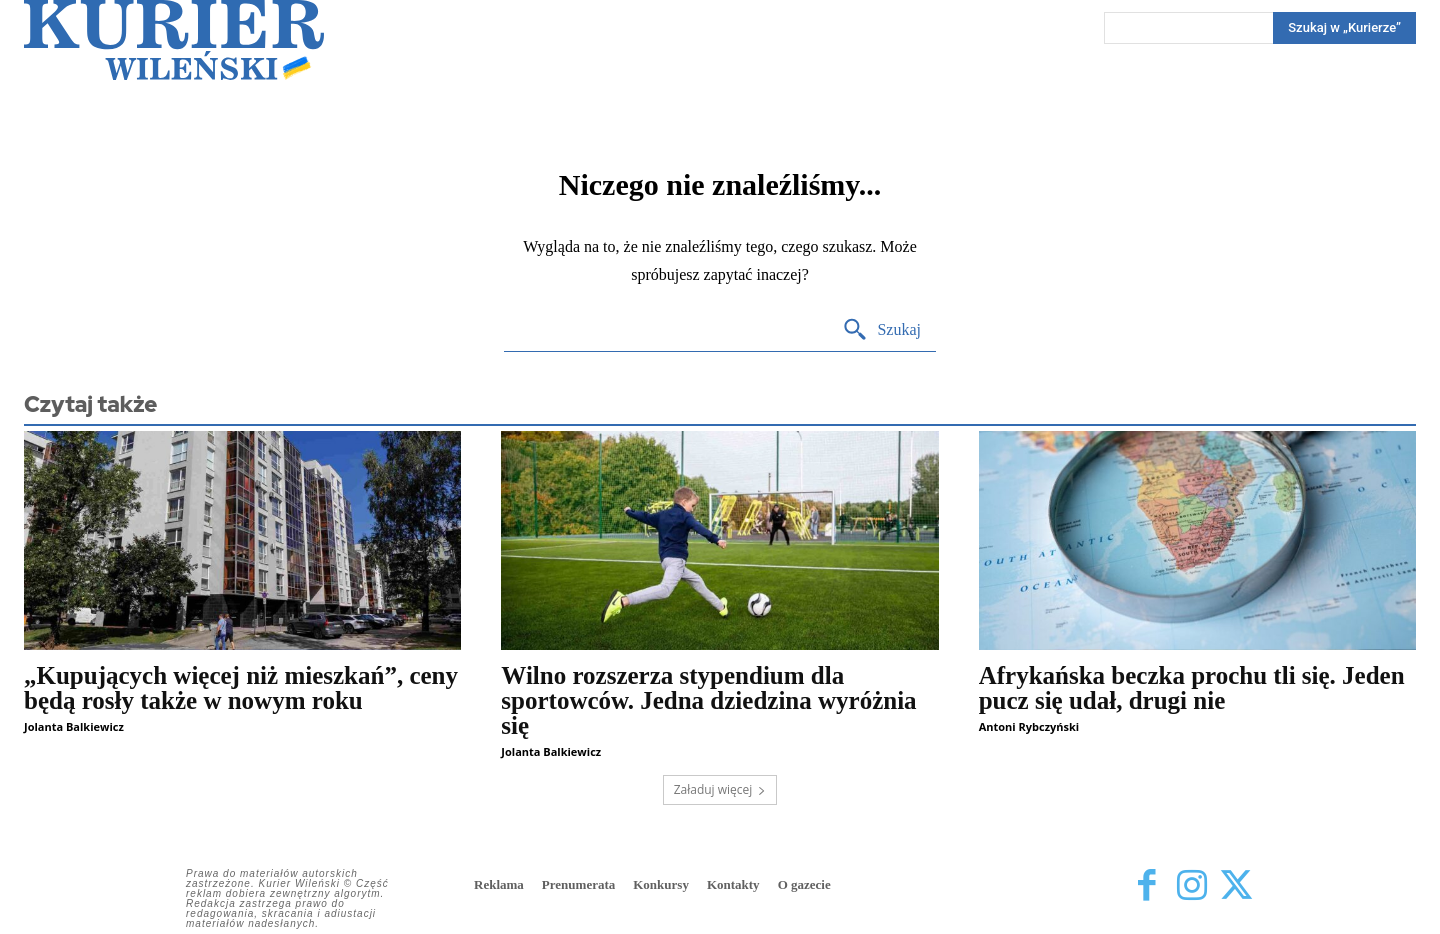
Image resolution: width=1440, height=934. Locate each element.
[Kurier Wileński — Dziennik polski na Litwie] (174, 40)
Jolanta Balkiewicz (74, 726)
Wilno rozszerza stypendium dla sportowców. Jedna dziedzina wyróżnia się (708, 700)
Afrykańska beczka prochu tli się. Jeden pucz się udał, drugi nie (1192, 688)
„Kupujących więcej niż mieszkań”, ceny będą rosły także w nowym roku (241, 688)
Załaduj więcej (720, 789)
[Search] (1344, 28)
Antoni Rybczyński (1029, 726)
